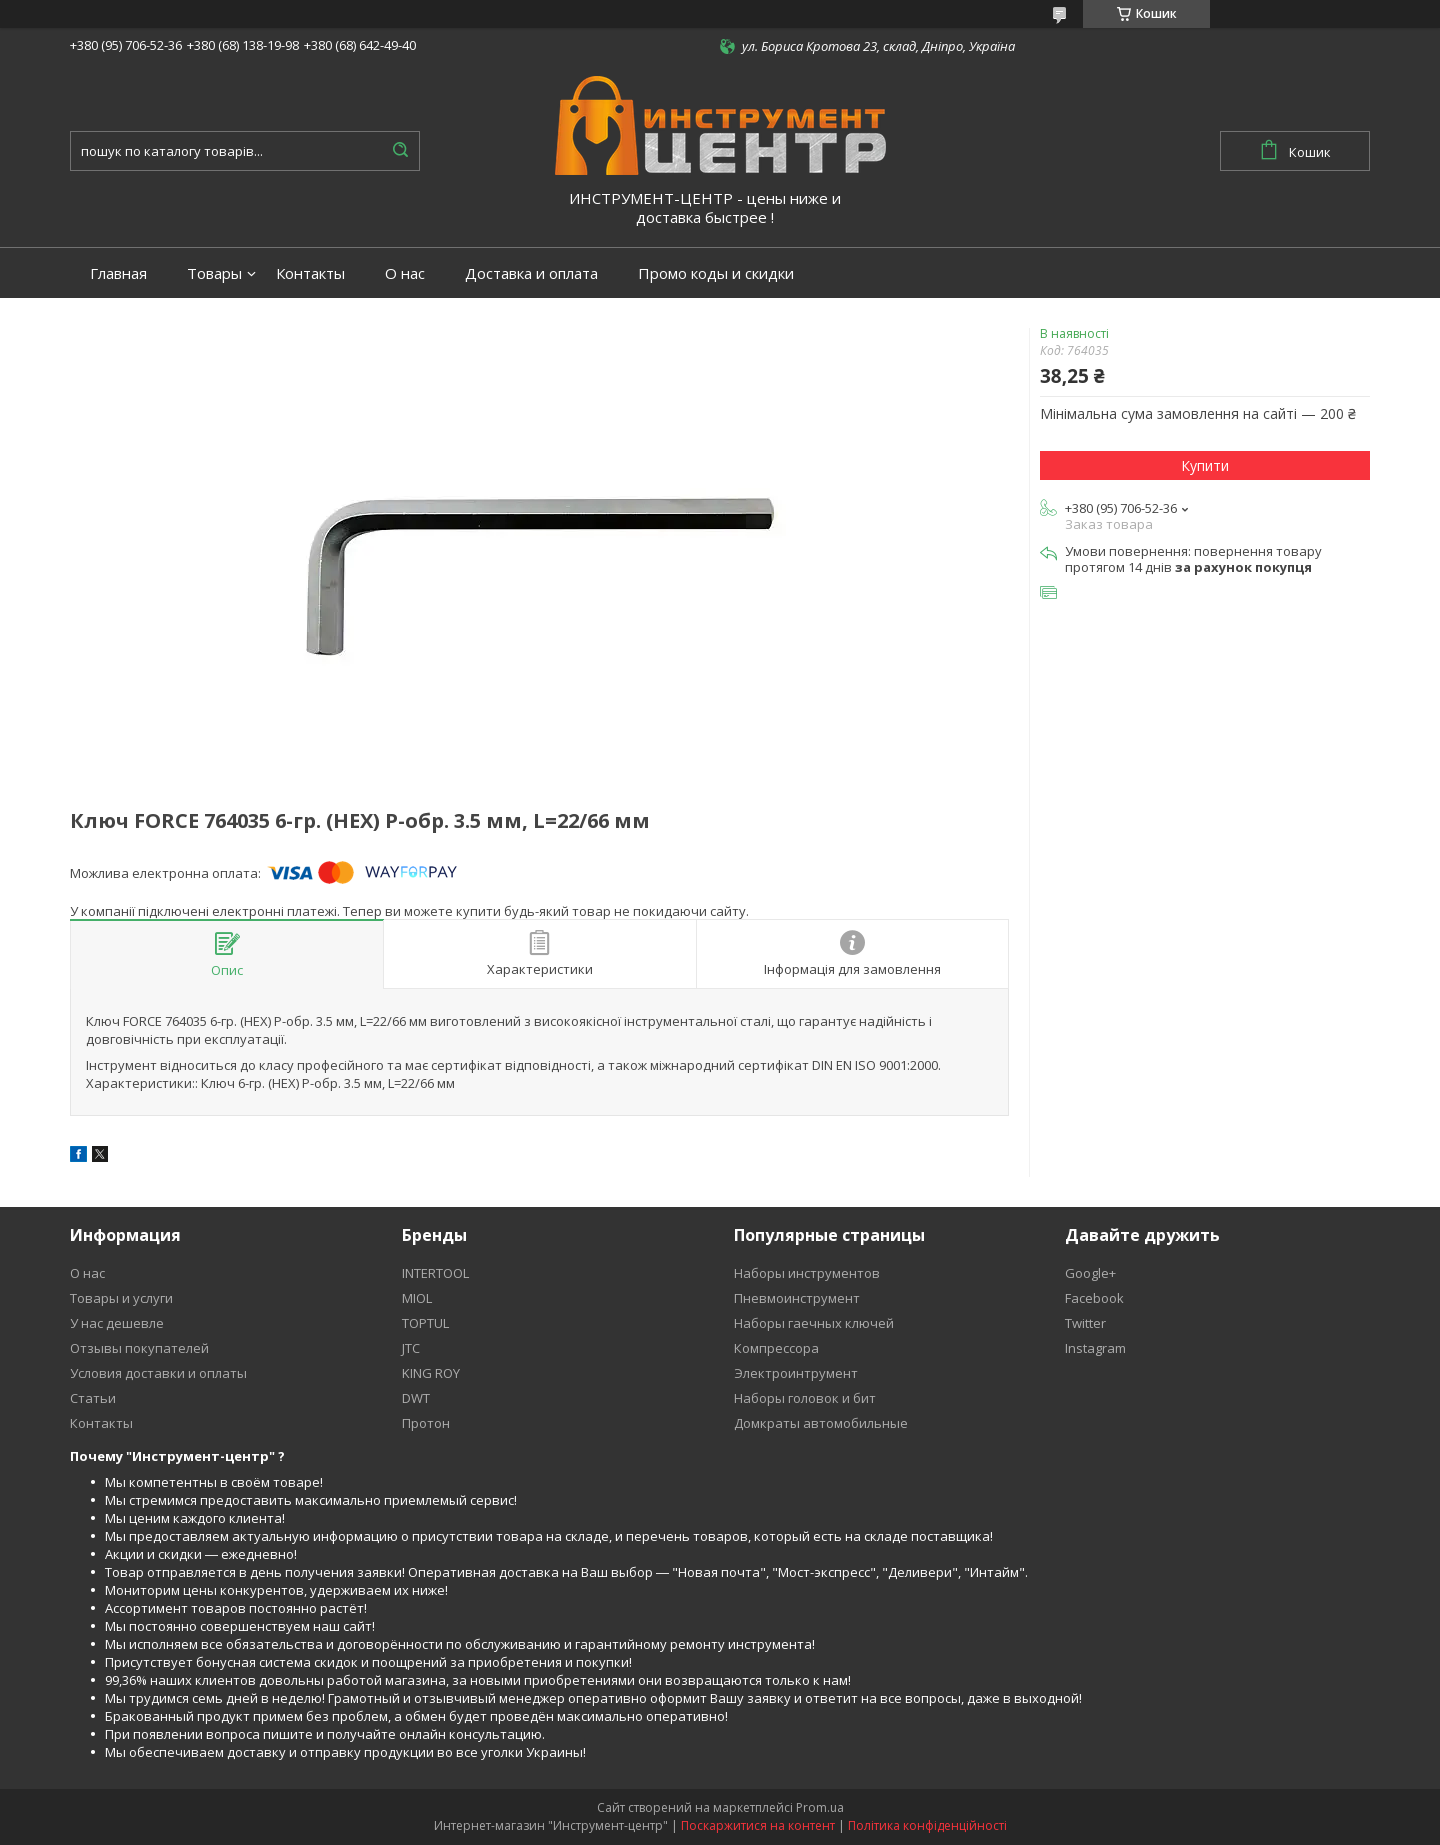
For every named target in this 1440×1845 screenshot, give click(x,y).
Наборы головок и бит (805, 1398)
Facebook (1094, 1298)
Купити (1205, 465)
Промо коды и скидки (716, 273)
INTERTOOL (435, 1273)
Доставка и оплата (531, 273)
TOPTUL (425, 1323)
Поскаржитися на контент (758, 1825)
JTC (411, 1348)
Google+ (1090, 1273)
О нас (405, 273)
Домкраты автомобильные (821, 1423)
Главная (118, 273)
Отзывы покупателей (139, 1348)
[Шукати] (400, 151)
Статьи (93, 1398)
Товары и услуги (121, 1298)
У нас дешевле (117, 1323)
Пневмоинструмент (797, 1298)
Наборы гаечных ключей (814, 1323)
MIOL (417, 1298)
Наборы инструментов (807, 1273)
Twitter (1085, 1323)
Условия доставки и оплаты (158, 1373)
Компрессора (776, 1348)
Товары (214, 273)
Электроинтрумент (796, 1373)
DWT (416, 1398)
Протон (426, 1423)
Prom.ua (820, 1807)
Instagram (1095, 1348)
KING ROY (431, 1373)
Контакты (310, 273)
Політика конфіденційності (927, 1825)
